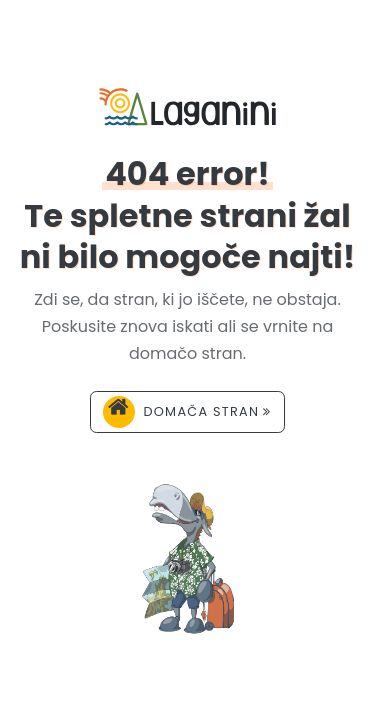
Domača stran (187, 412)
